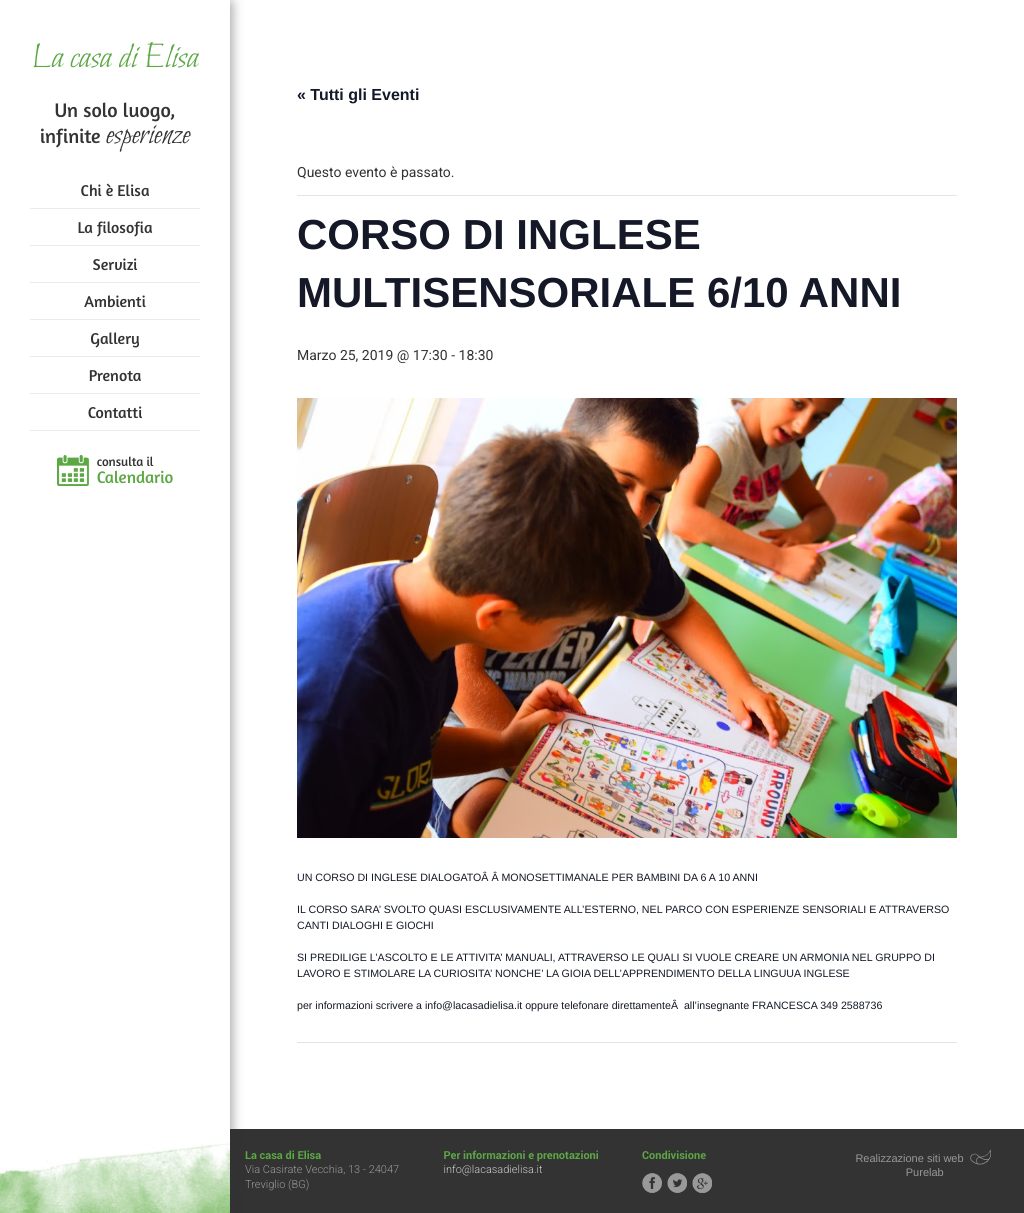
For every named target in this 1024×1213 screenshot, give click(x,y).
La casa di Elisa (114, 59)
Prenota (115, 375)
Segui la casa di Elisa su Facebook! (652, 1183)
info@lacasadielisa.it (493, 1169)
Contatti (115, 412)
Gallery (114, 338)
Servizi (115, 264)
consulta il (135, 471)
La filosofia (115, 227)
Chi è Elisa (115, 190)
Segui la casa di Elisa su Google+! (702, 1183)
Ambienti (114, 301)
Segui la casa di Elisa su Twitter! (677, 1183)
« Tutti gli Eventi (358, 95)
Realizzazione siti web (909, 1159)
